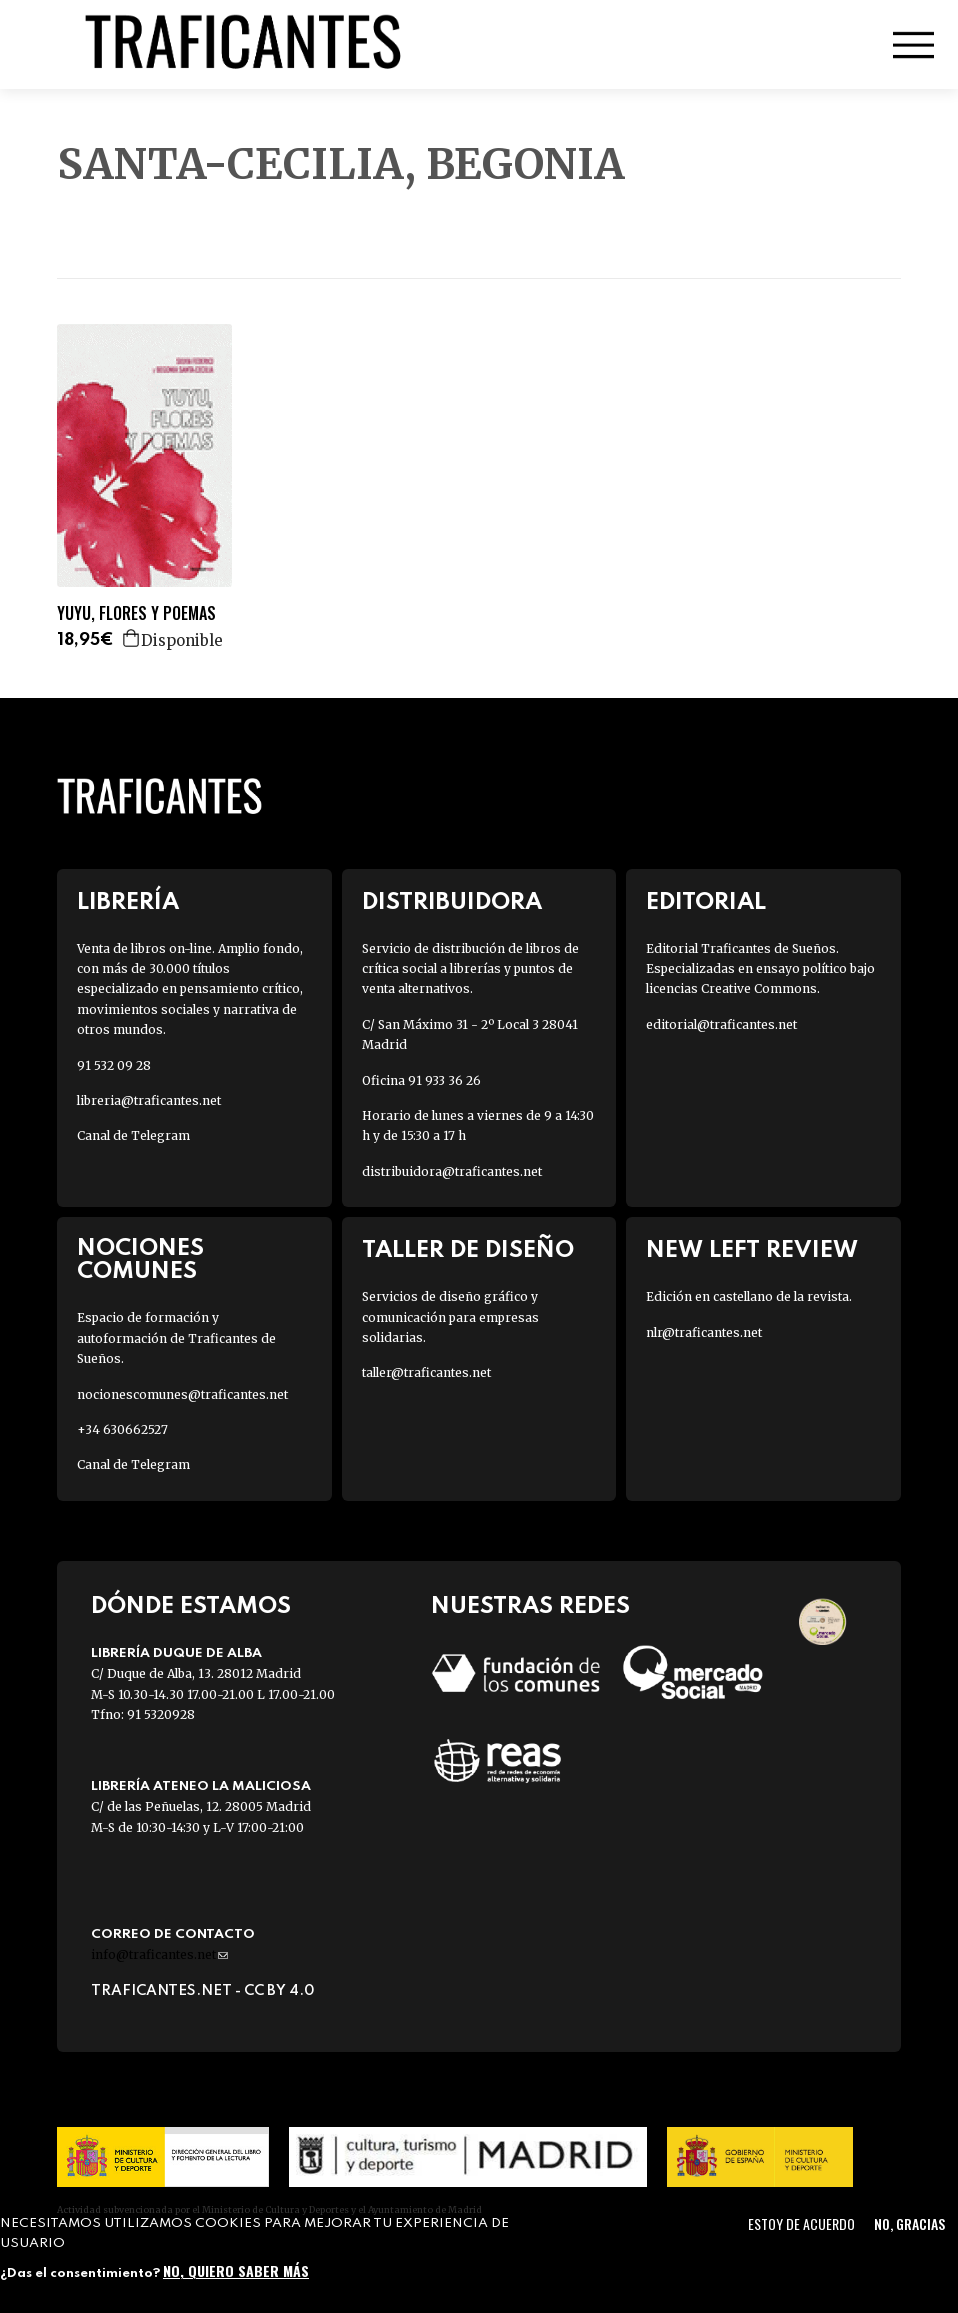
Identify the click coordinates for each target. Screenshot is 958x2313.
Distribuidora (452, 902)
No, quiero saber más (236, 2270)
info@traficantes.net (159, 1954)
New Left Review (752, 1250)
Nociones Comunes (140, 1260)
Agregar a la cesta (132, 638)
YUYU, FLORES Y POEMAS (136, 613)
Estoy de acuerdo (801, 2223)
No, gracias (909, 2223)
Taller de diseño (468, 1250)
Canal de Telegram (133, 1135)
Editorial (706, 902)
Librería (128, 902)
